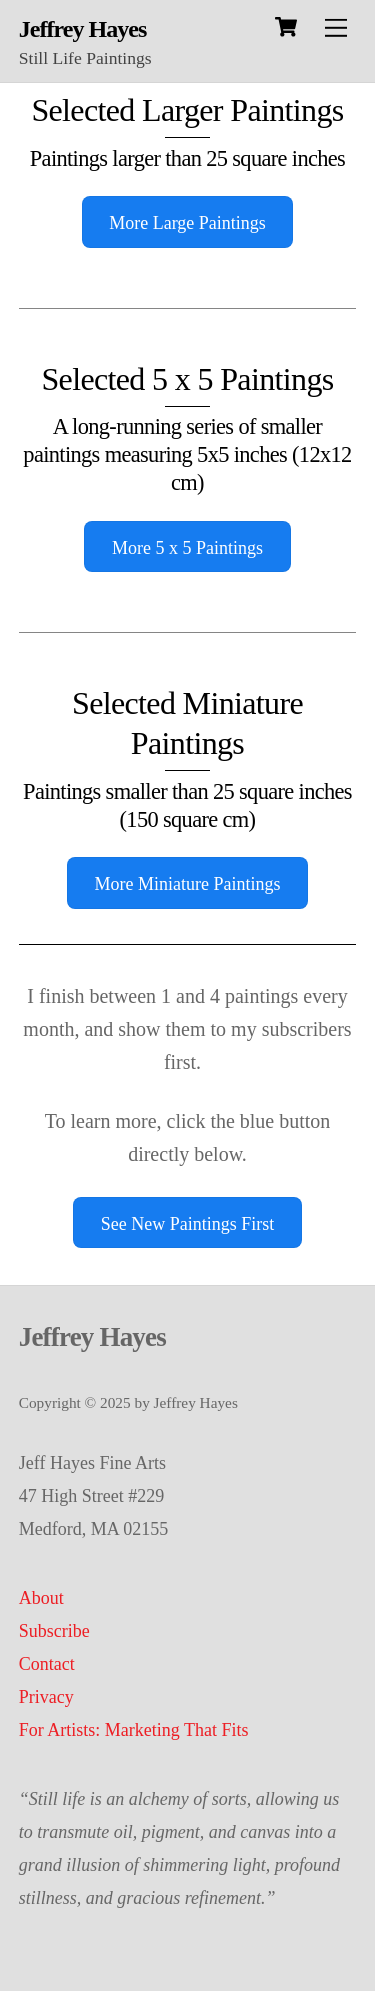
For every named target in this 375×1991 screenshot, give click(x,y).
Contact (47, 1664)
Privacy (46, 1697)
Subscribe (54, 1631)
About (41, 1598)
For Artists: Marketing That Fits (134, 1730)
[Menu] (336, 27)
